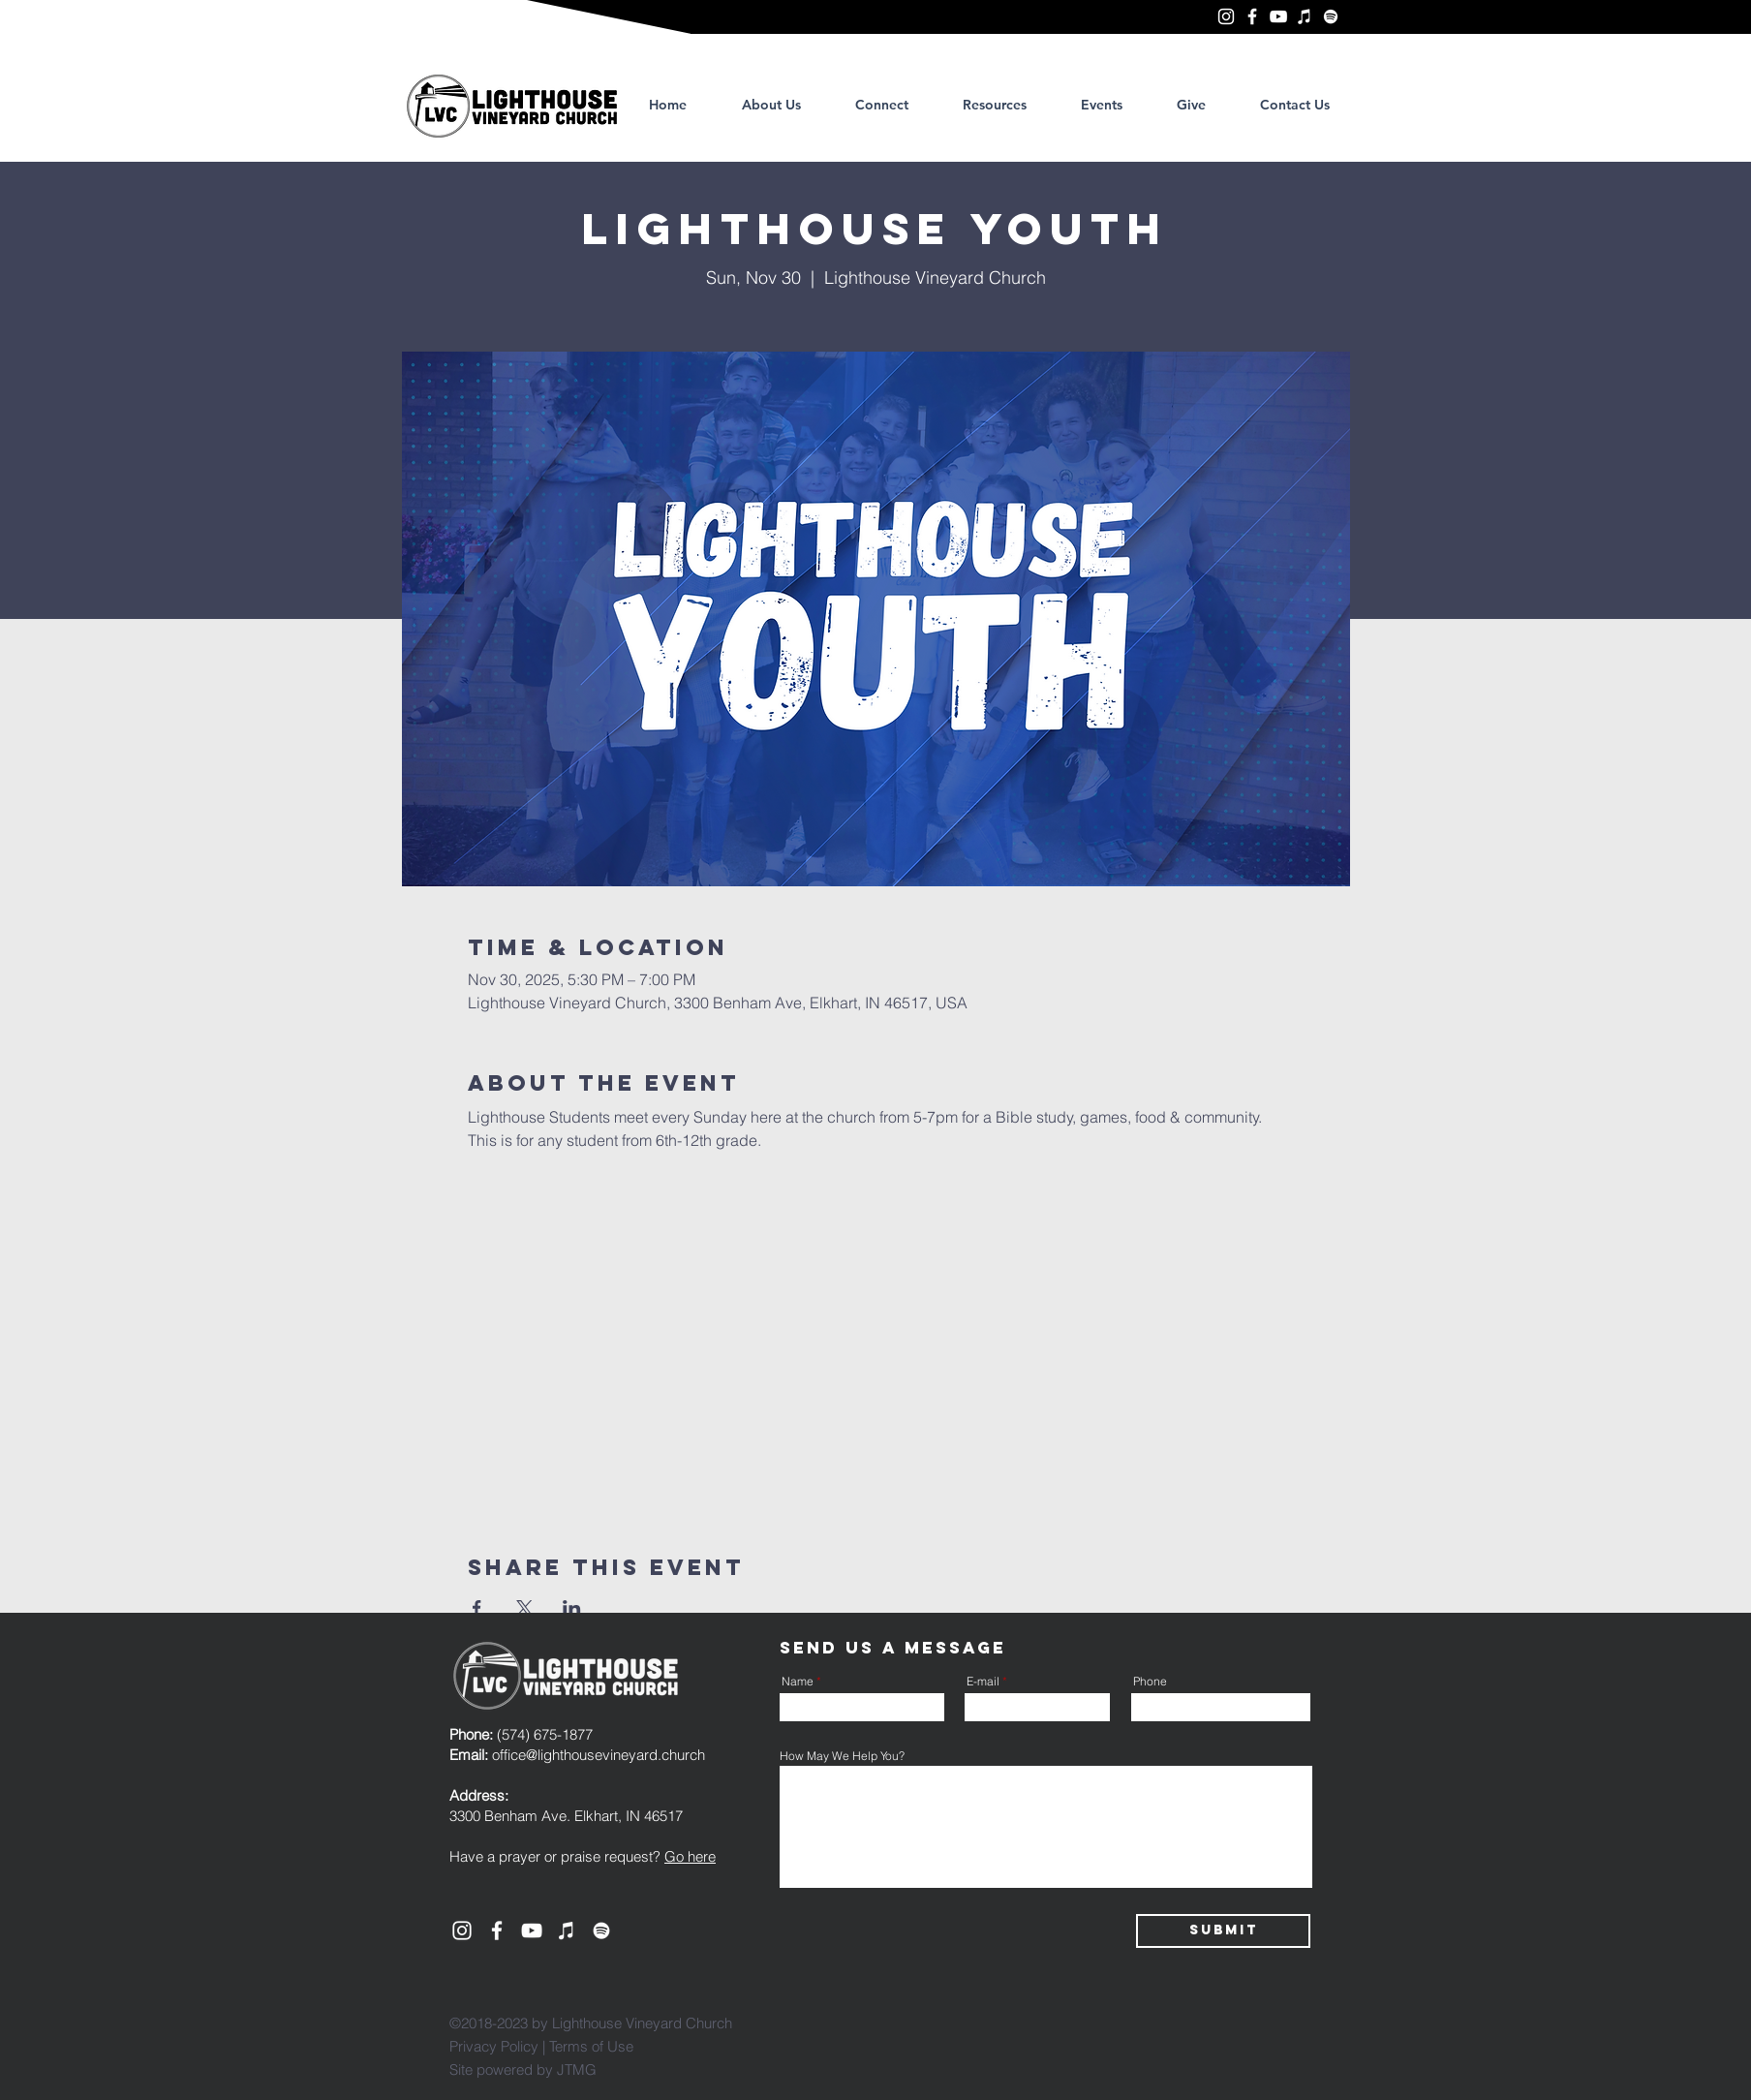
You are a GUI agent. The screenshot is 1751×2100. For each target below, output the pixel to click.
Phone (1150, 1681)
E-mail (983, 1681)
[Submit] (1223, 1931)
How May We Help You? (842, 1756)
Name (798, 1681)
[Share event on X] (524, 1608)
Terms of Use (591, 2046)
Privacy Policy (493, 2046)
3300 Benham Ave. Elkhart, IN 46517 (566, 1816)
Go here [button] (690, 1856)
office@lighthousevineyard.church (598, 1754)
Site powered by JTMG (523, 2069)
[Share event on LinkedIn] (572, 1608)
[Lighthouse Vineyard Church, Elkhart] (1226, 16)
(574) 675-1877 (521, 1734)
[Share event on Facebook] (477, 1608)
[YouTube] (1278, 16)
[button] (995, 104)
